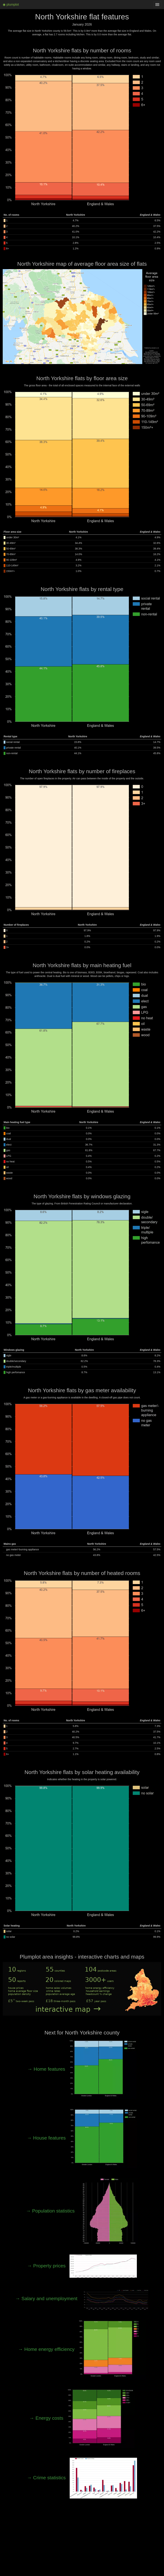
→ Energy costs (82, 2418)
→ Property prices (82, 2265)
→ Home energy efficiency (82, 2349)
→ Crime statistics (82, 2477)
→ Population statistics (82, 2211)
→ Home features (82, 2069)
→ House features (82, 2138)
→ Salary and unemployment (82, 2298)
